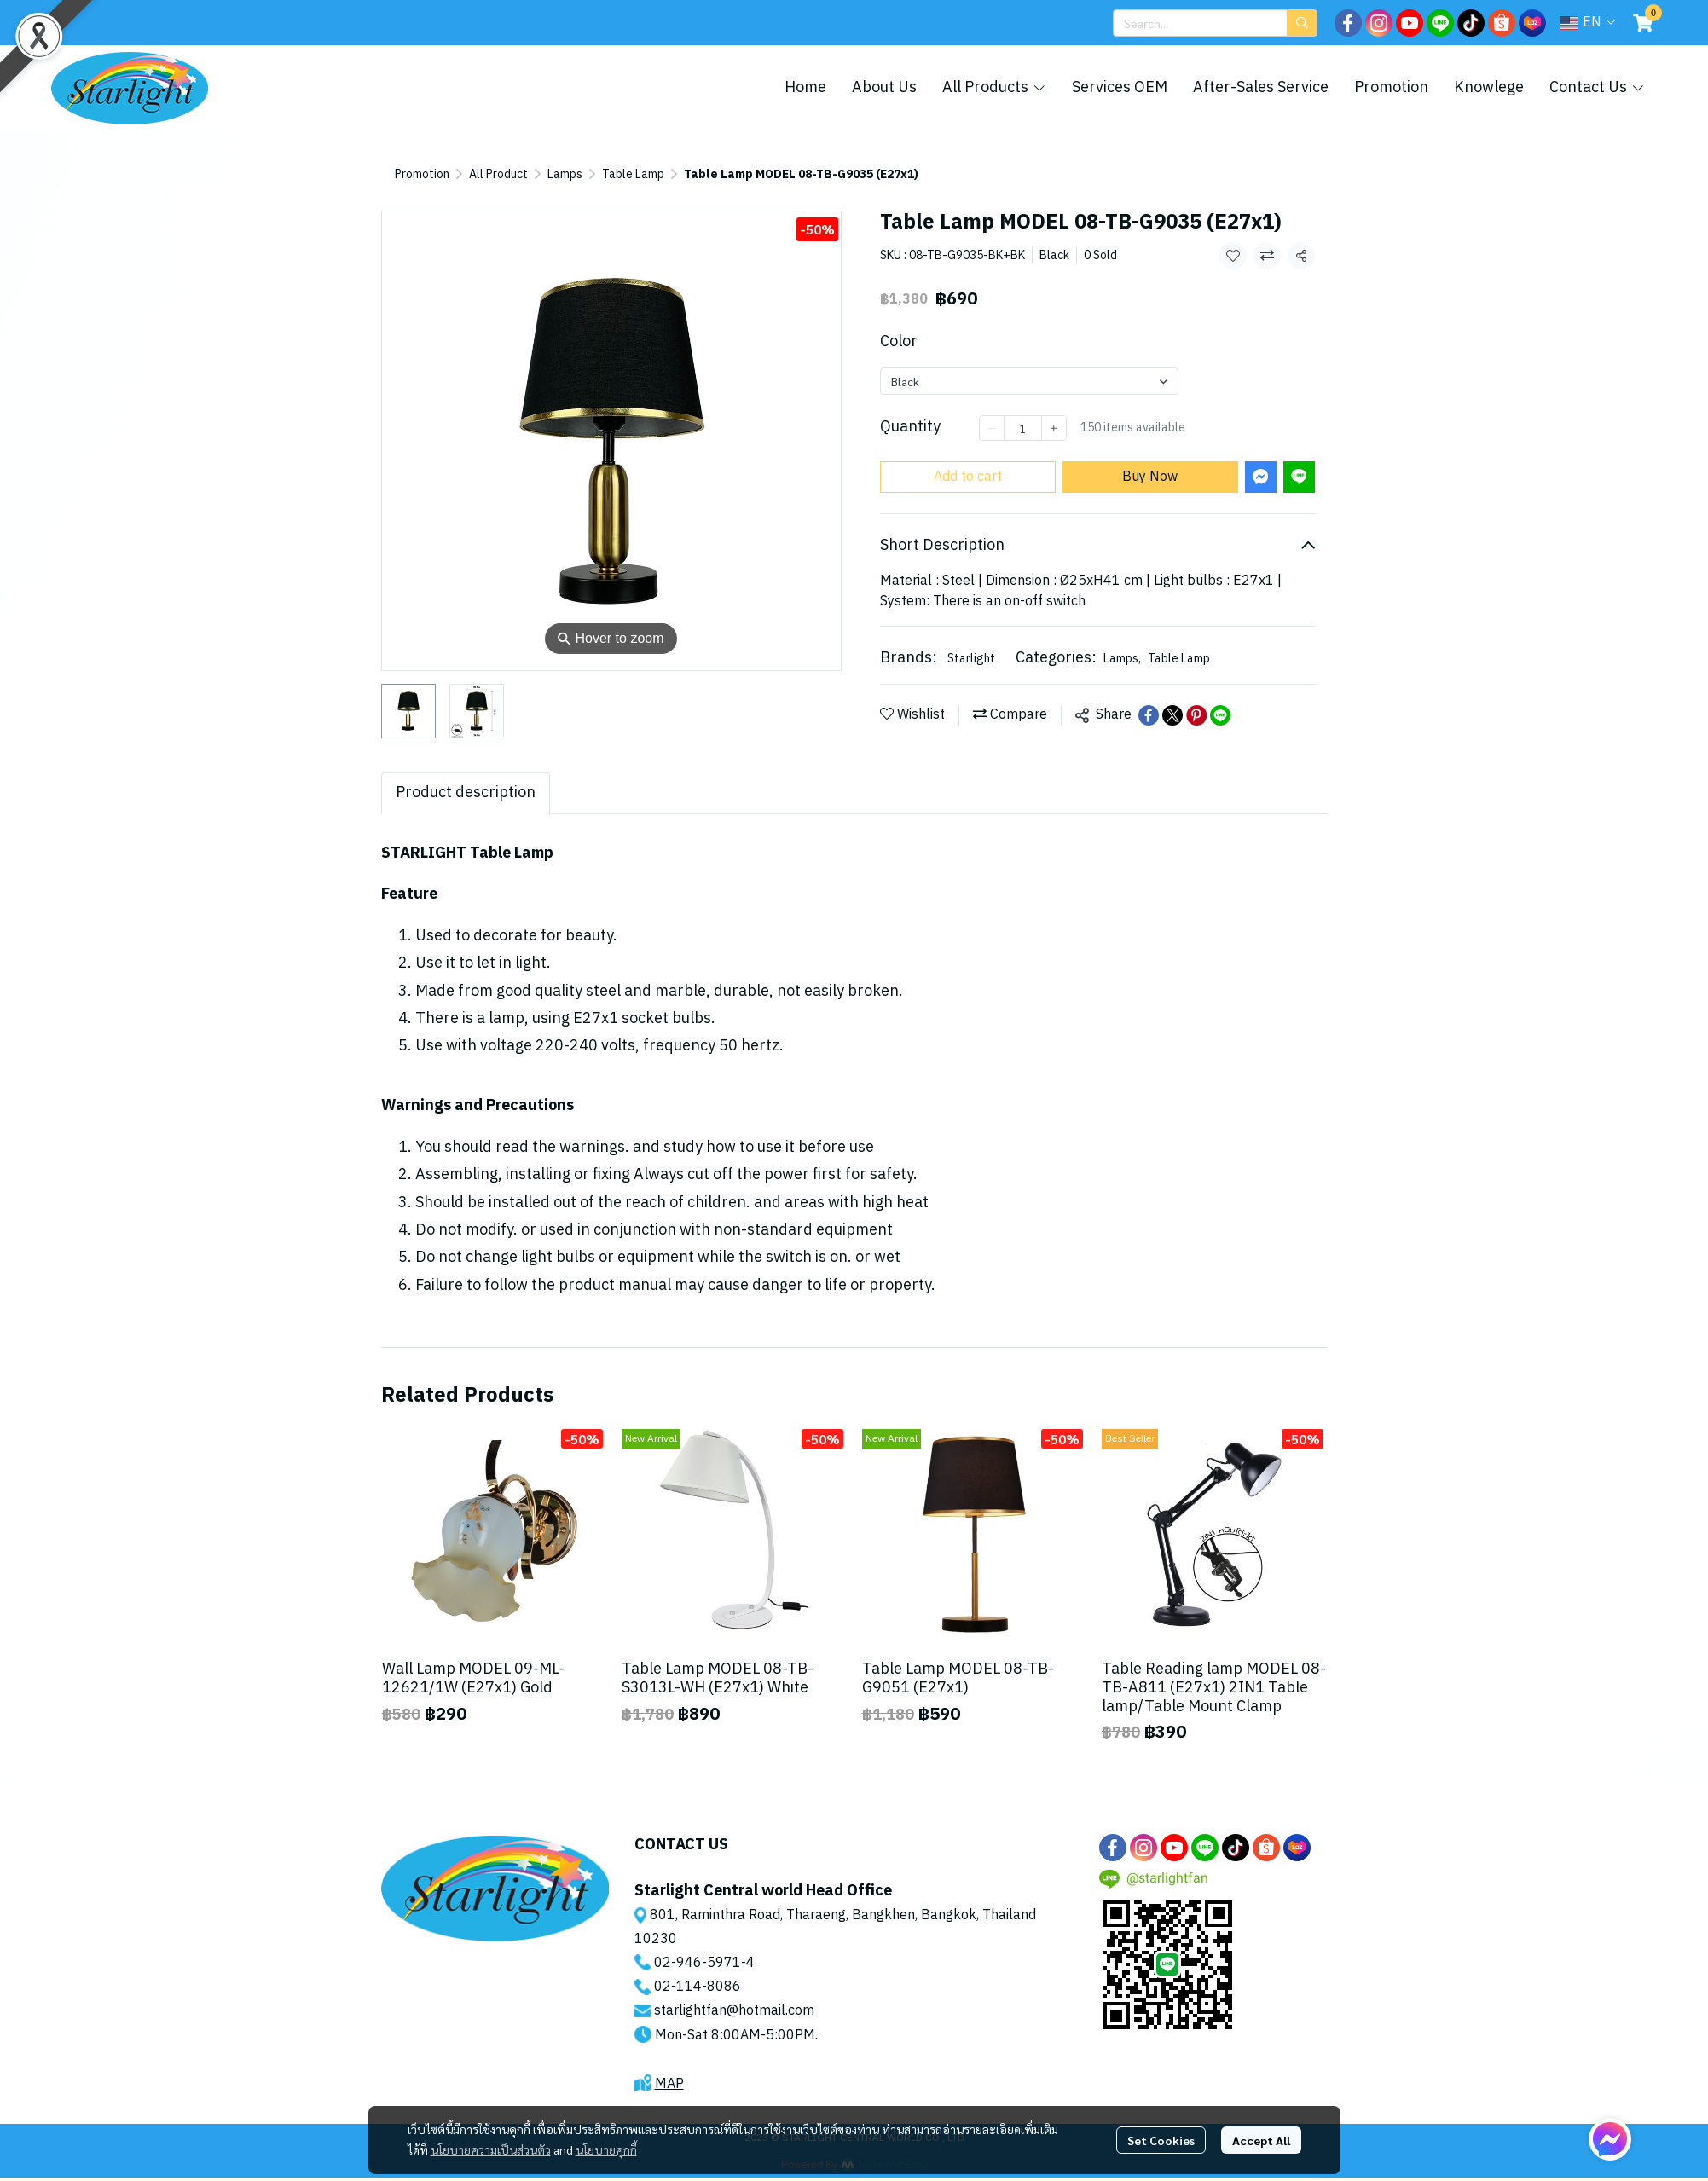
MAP (669, 2084)
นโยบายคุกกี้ (606, 2149)
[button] (1215, 23)
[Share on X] (1172, 715)
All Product (498, 174)
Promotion (422, 174)
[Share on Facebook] (1148, 715)
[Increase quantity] (1054, 428)
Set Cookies (1161, 2140)
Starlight (971, 658)
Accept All (1261, 2140)
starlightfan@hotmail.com (734, 2010)
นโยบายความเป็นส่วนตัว (491, 2149)
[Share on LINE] (1220, 715)
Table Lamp (633, 174)
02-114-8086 (697, 1987)
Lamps (564, 174)
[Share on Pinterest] (1196, 715)
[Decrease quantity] (992, 428)
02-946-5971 (697, 1963)
